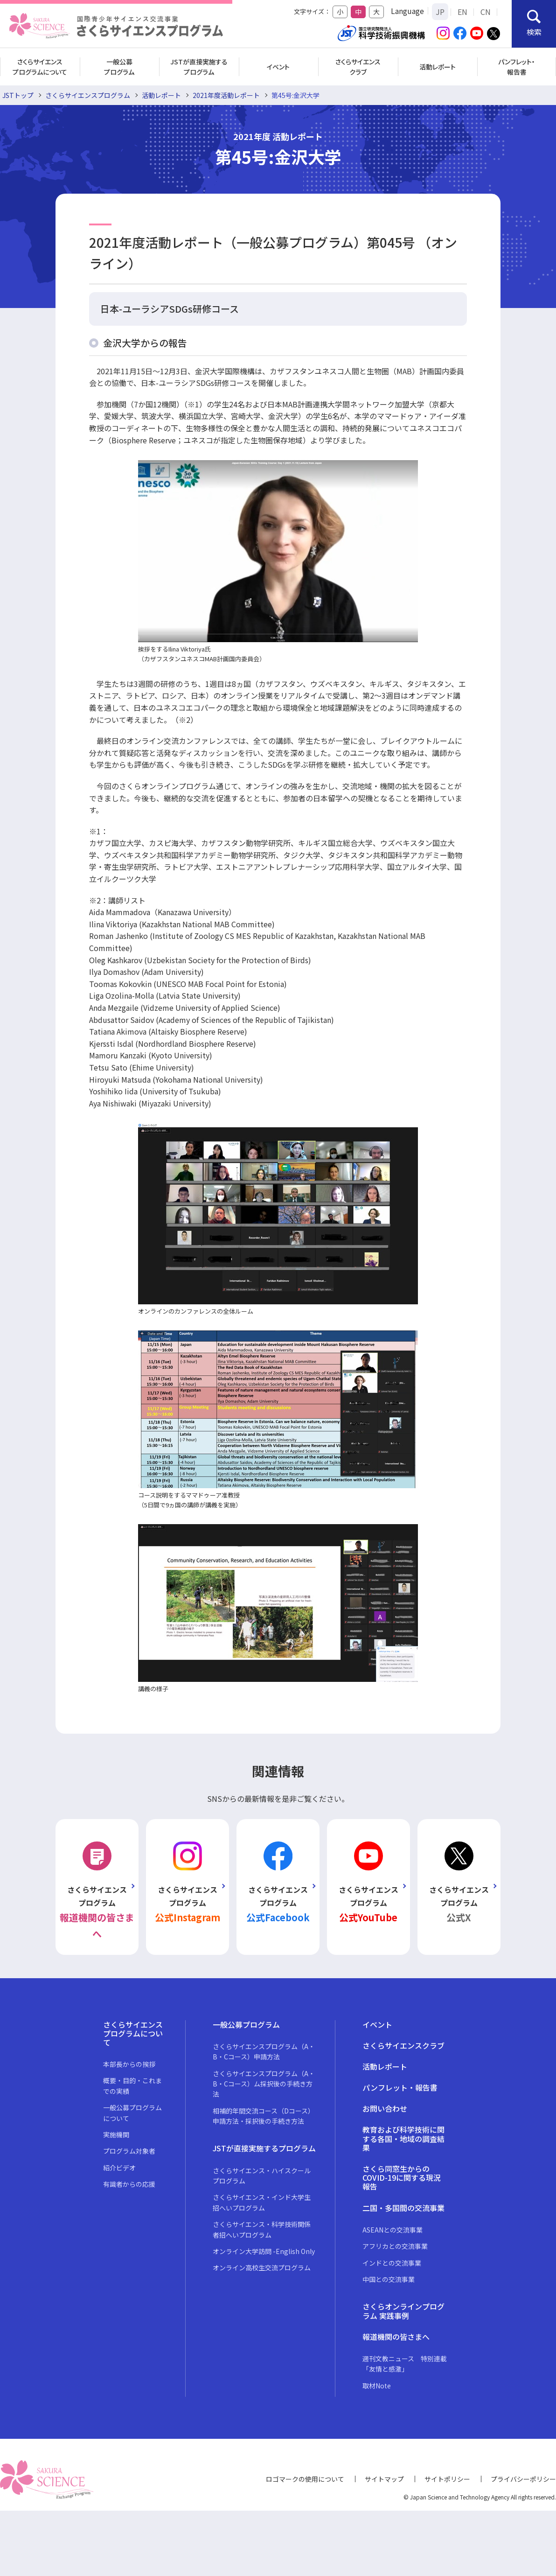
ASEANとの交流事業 (392, 2229)
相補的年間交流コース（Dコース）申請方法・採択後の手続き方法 (263, 2116)
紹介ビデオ (119, 2167)
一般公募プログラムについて (132, 2112)
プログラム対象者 (129, 2151)
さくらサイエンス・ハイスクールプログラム (262, 2175)
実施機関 (116, 2134)
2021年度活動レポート (226, 95)
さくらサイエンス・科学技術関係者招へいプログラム (262, 2229)
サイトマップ (384, 2479)
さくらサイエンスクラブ (358, 66)
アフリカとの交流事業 (395, 2246)
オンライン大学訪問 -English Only (264, 2251)
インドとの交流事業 (391, 2263)
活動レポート (437, 66)
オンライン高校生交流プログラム (262, 2267)
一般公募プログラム (119, 66)
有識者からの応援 (129, 2184)
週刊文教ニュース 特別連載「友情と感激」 (404, 2363)
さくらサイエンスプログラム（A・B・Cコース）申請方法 (264, 2051)
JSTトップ (18, 95)
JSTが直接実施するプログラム (199, 66)
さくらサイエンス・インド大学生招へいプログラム (262, 2202)
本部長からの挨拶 (129, 2064)
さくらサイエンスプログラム (87, 95)
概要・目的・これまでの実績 (132, 2085)
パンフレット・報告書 (516, 66)
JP (440, 11)
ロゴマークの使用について (305, 2479)
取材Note (376, 2385)
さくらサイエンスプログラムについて (40, 66)
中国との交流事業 (388, 2279)
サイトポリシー (447, 2479)
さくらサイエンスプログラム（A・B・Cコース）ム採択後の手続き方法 (264, 2084)
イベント (278, 66)
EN (462, 11)
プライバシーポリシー (523, 2479)
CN (485, 11)
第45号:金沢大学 (295, 95)
